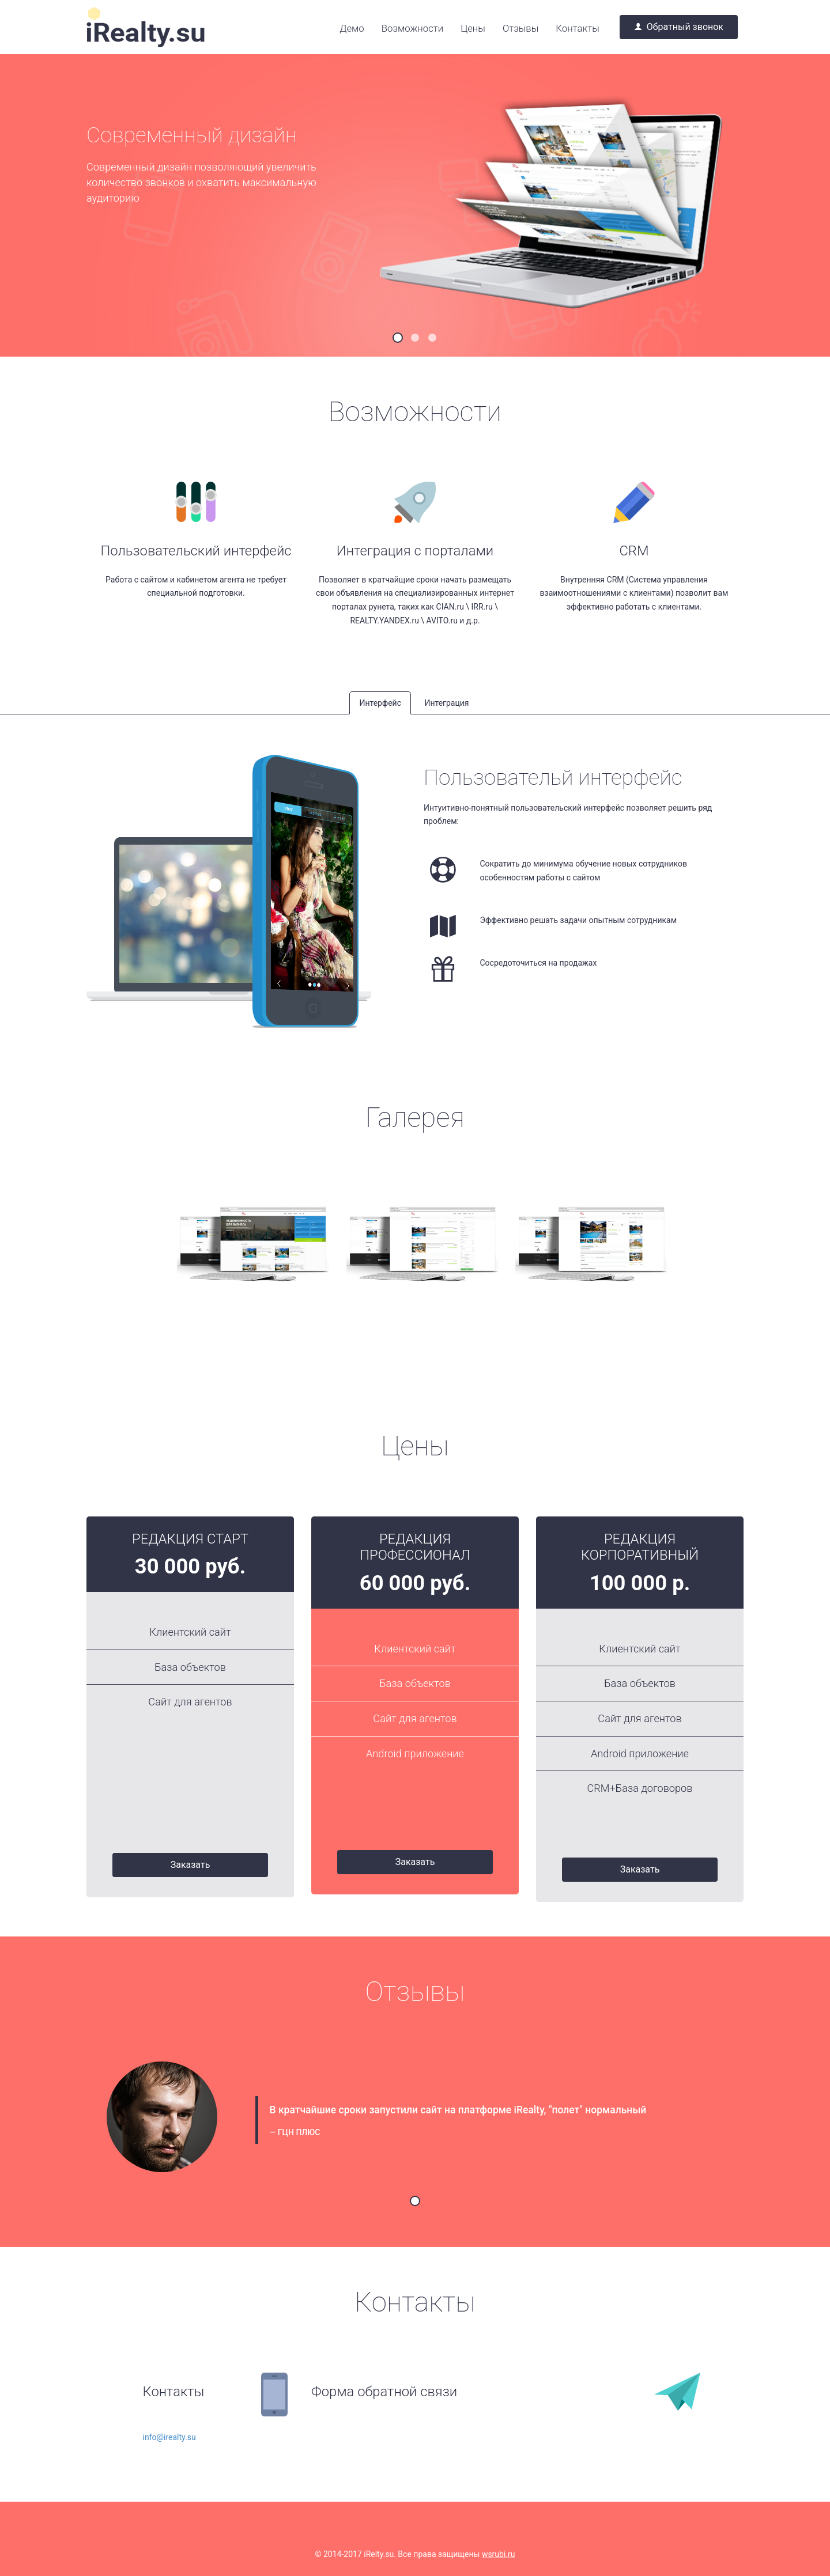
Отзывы (520, 28)
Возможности (412, 28)
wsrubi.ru (498, 2554)
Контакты (577, 28)
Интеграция (446, 703)
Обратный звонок (678, 26)
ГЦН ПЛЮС (299, 2132)
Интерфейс (380, 703)
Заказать (190, 1864)
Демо (351, 28)
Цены (473, 28)
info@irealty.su (169, 2437)
